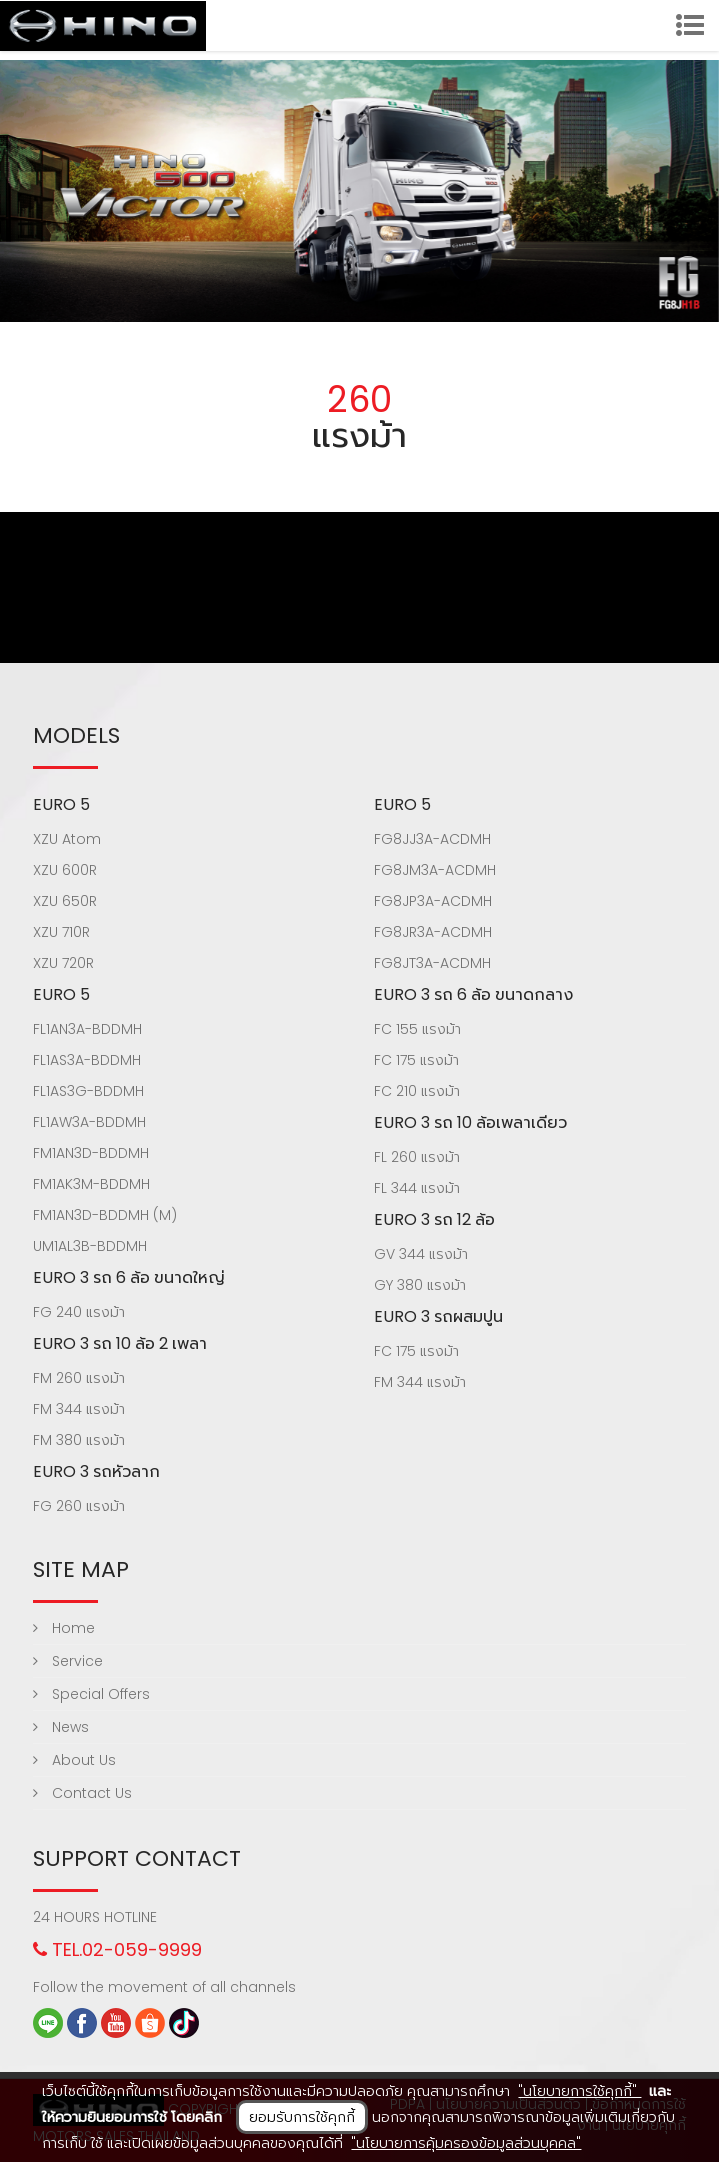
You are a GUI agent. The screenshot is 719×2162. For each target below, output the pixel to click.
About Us (74, 1760)
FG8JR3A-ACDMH (433, 932)
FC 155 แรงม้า (417, 1029)
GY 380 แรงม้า (420, 1285)
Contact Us (82, 1793)
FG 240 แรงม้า (79, 1312)
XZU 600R (65, 870)
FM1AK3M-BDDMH (91, 1184)
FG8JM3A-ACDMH (435, 870)
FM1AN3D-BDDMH (91, 1153)
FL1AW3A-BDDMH (89, 1122)
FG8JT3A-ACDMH (432, 963)
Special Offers (91, 1694)
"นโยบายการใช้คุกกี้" (579, 2091)
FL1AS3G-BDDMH (88, 1091)
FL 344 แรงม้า (417, 1188)
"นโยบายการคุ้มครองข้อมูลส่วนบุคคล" (466, 2143)
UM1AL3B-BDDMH (90, 1246)
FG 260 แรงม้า (79, 1506)
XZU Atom (67, 839)
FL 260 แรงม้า (417, 1157)
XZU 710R (61, 932)
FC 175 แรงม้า (416, 1060)
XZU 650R (65, 901)
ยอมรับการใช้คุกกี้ (302, 2117)
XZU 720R (63, 963)
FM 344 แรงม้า (79, 1409)
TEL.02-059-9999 (117, 1949)
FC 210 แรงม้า (417, 1091)
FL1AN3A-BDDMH (87, 1029)
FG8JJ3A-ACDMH (432, 839)
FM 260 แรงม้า (79, 1378)
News (61, 1727)
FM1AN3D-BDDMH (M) (105, 1215)
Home (64, 1628)
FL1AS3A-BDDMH (87, 1060)
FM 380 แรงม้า (79, 1440)
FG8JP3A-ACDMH (433, 901)
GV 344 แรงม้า (421, 1254)
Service (68, 1661)
